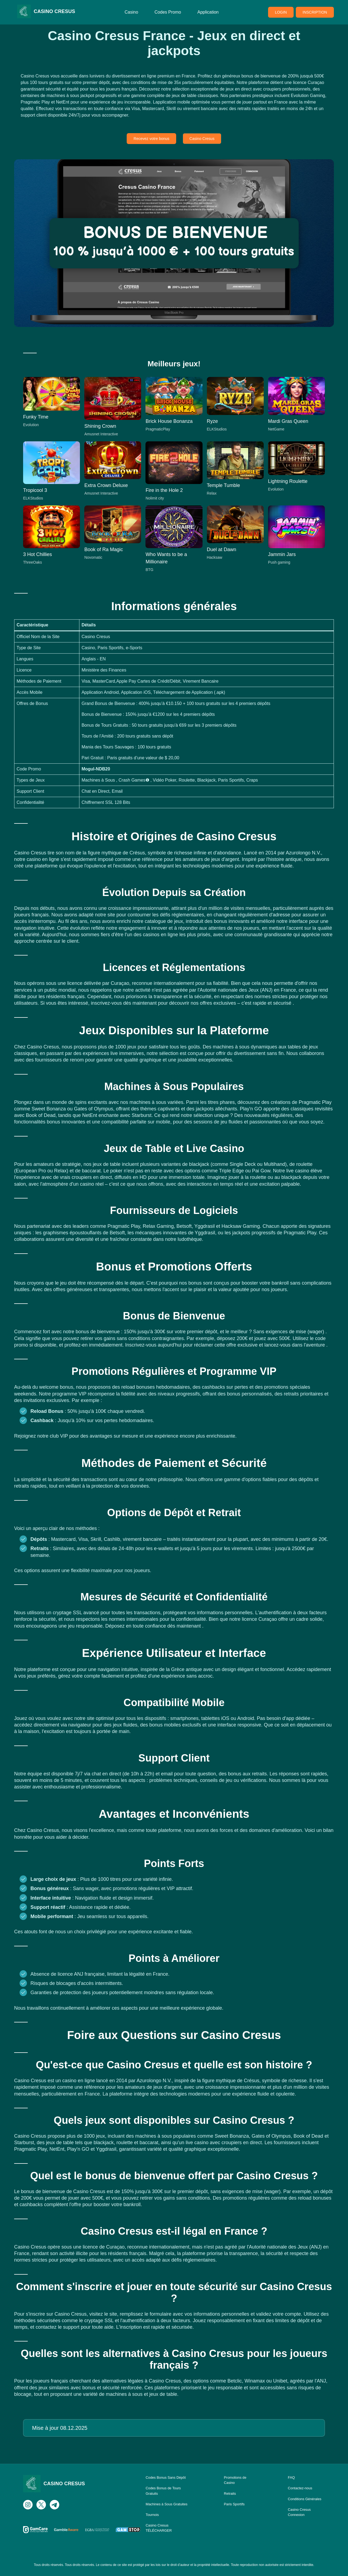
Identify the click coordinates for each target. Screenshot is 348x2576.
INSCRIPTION (315, 12)
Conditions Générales (304, 2499)
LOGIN (281, 12)
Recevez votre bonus (151, 138)
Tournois (152, 2515)
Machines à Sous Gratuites (167, 2504)
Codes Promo (167, 12)
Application (208, 12)
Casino (131, 12)
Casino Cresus (202, 138)
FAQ (291, 2477)
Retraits (230, 2493)
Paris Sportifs (234, 2504)
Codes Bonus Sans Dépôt (166, 2477)
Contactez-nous (300, 2488)
